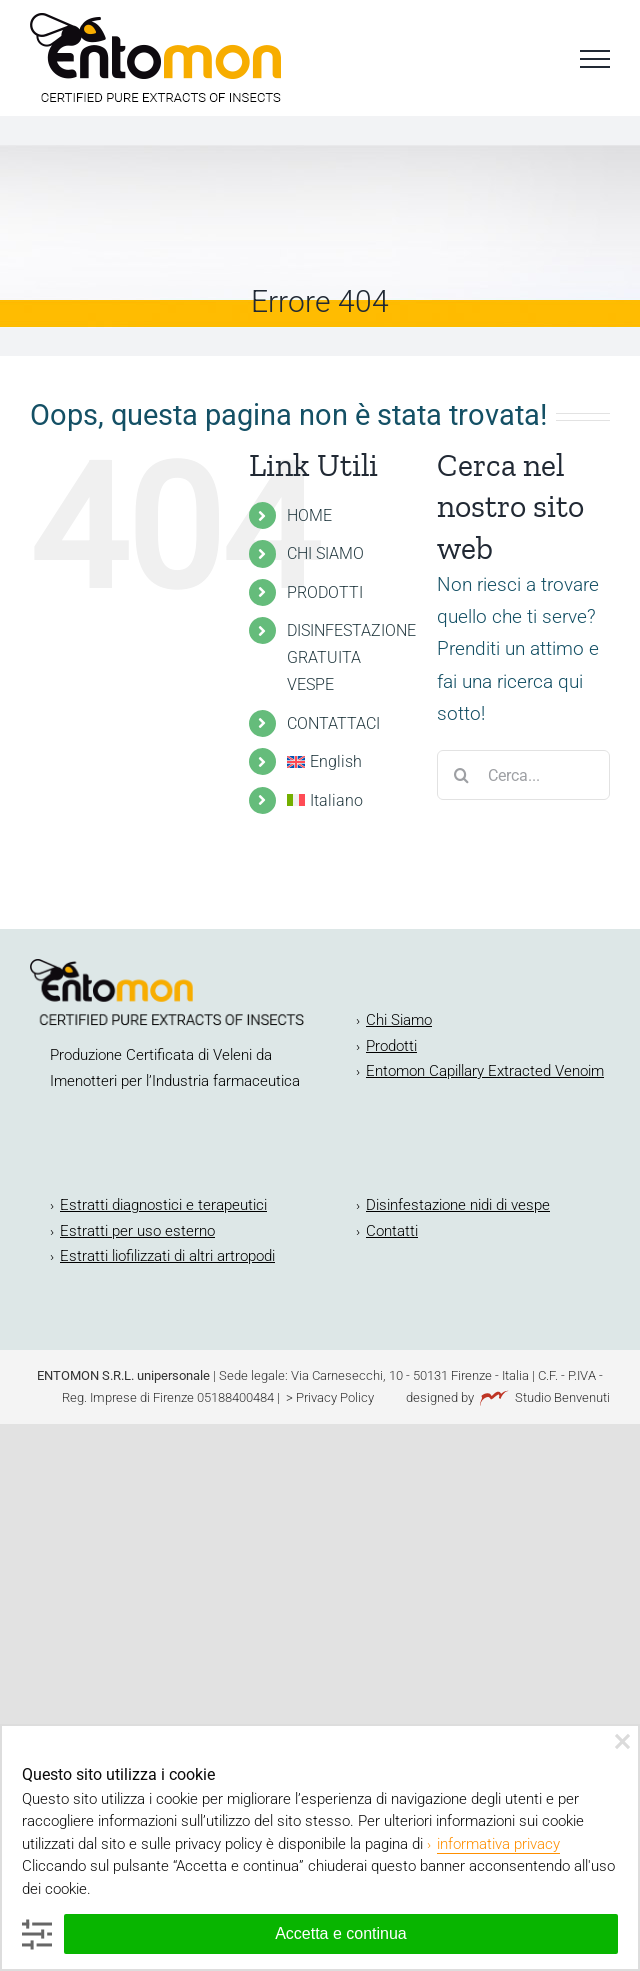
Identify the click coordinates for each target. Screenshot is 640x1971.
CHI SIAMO (325, 553)
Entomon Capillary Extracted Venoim (485, 1071)
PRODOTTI (325, 592)
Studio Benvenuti (562, 1397)
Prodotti (391, 1046)
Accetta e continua (341, 1933)
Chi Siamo (399, 1020)
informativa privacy (498, 1844)
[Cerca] (462, 775)
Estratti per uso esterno (137, 1231)
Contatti (392, 1231)
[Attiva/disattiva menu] (595, 59)
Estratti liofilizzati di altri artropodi (167, 1256)
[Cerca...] (523, 775)
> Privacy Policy (328, 1397)
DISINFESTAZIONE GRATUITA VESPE (351, 657)
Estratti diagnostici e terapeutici (163, 1205)
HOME (309, 515)
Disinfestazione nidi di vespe (458, 1205)
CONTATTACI (333, 723)
